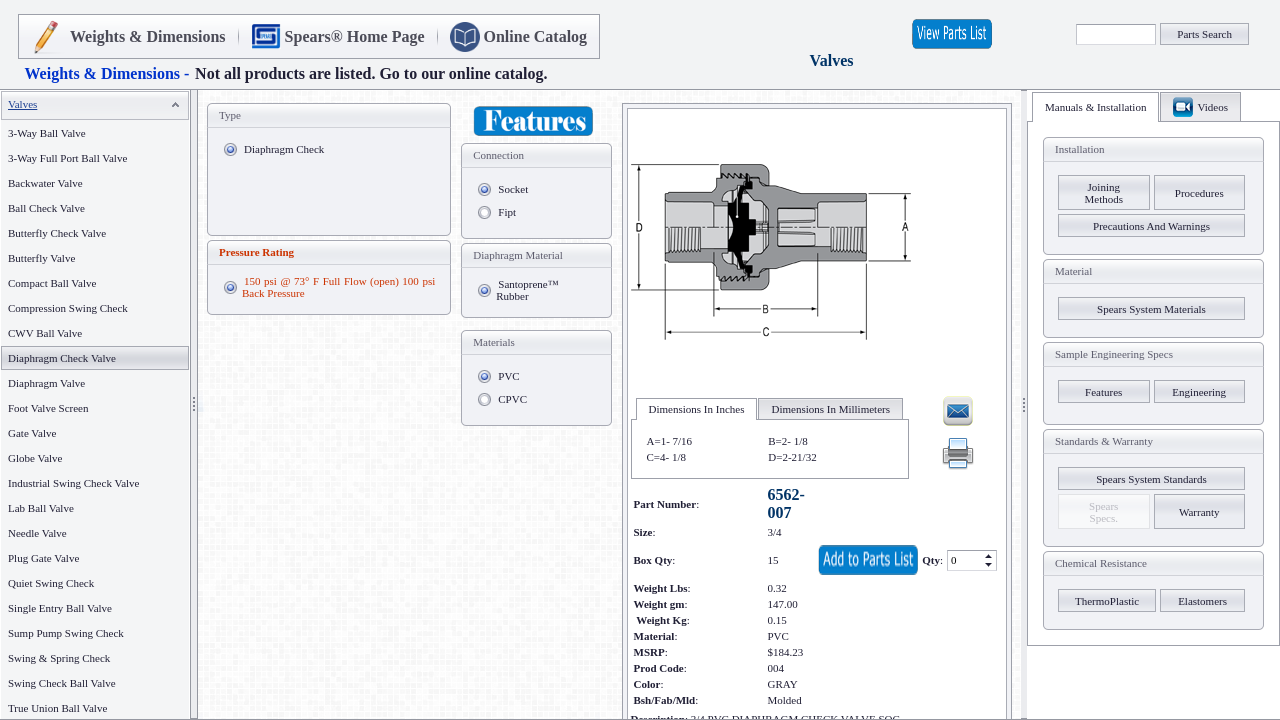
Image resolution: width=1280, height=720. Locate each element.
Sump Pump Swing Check (66, 633)
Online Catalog (536, 36)
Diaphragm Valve (46, 383)
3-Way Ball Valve (47, 133)
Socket (513, 189)
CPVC (512, 399)
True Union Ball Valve (57, 708)
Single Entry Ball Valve (60, 608)
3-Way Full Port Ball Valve (67, 158)
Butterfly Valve (41, 258)
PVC (508, 376)
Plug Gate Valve (43, 558)
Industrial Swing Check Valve (73, 483)
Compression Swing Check (68, 308)
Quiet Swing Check (51, 583)
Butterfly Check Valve (57, 233)
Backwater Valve (45, 183)
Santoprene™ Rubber (527, 290)
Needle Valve (37, 533)
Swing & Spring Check (59, 658)
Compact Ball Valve (52, 283)
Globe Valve (35, 458)
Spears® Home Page (355, 36)
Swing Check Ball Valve (62, 683)
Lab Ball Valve (41, 508)
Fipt (507, 212)
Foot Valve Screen (48, 408)
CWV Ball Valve (45, 333)
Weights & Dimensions (148, 36)
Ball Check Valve (46, 208)
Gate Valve (32, 433)
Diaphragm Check (284, 149)
